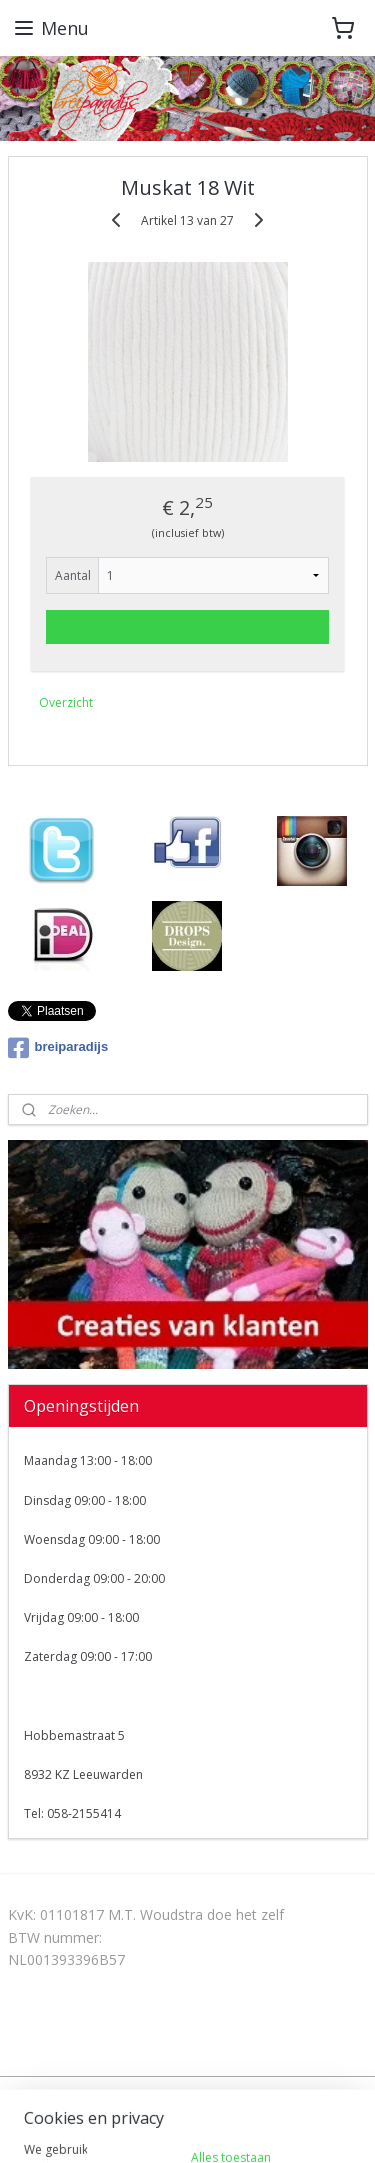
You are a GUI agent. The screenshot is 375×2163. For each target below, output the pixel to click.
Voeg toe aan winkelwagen (188, 626)
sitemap (182, 2093)
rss (224, 2093)
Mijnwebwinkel (221, 2126)
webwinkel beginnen (301, 2093)
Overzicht (66, 702)
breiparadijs (58, 1048)
